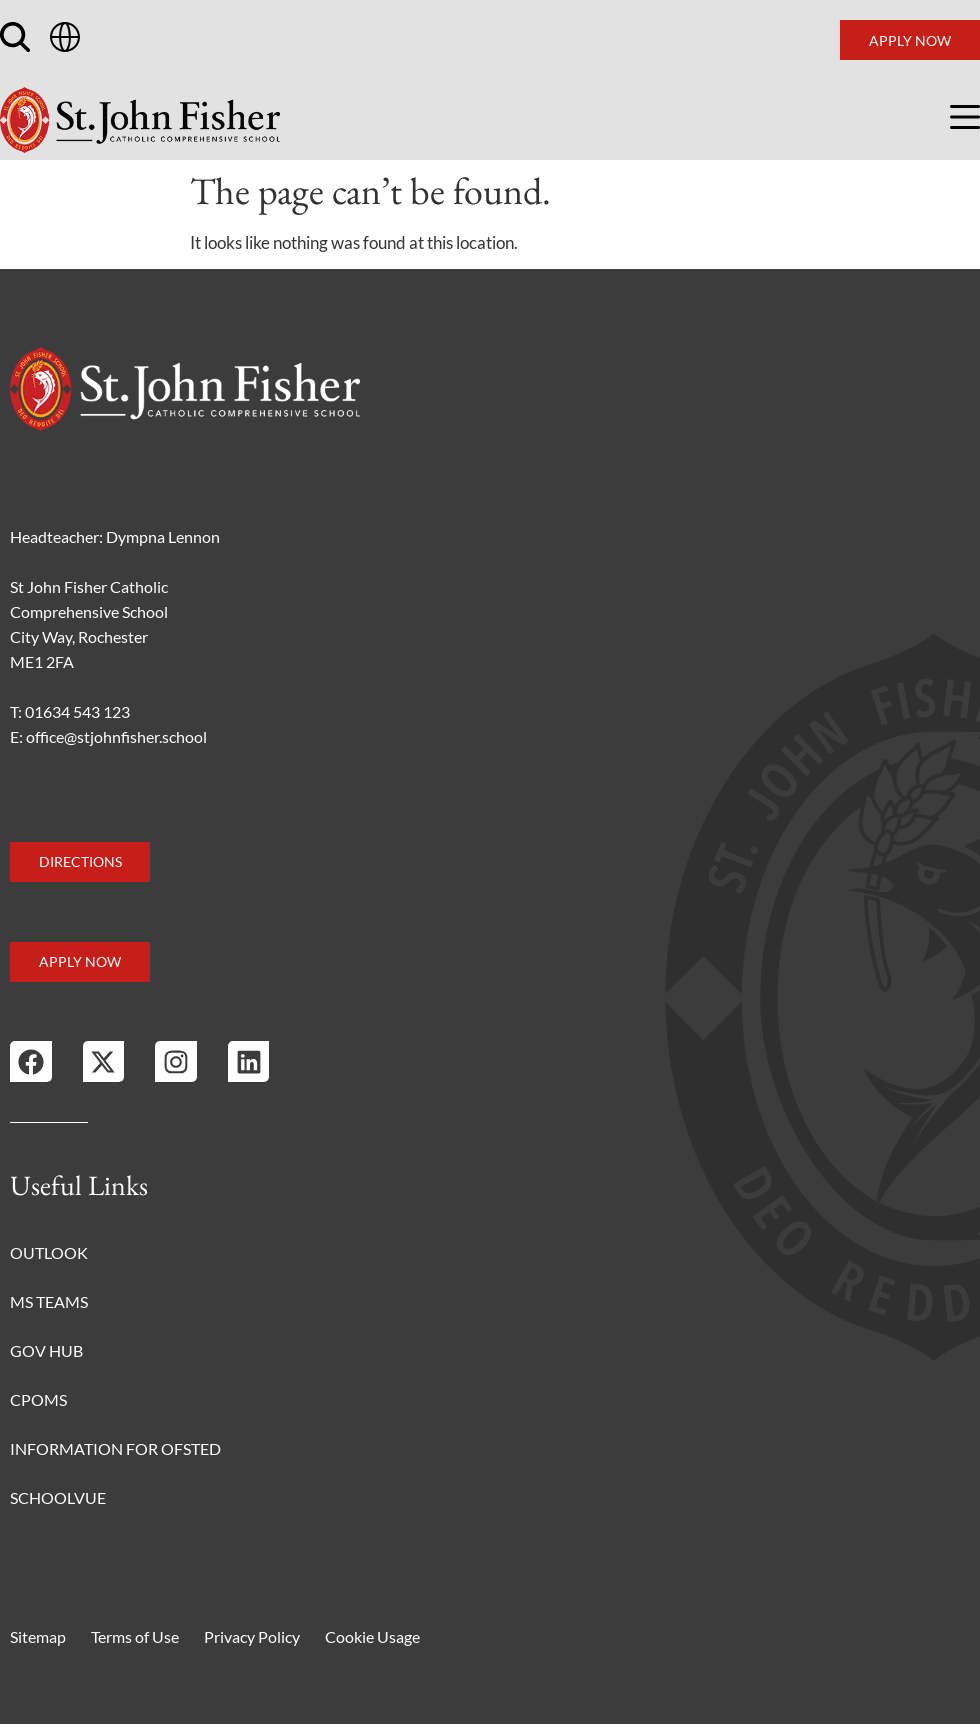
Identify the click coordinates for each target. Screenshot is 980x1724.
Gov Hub (46, 1350)
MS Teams (49, 1301)
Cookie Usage (372, 1636)
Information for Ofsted (115, 1448)
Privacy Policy (252, 1636)
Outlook (49, 1252)
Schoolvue (58, 1497)
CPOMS (38, 1399)
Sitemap (38, 1636)
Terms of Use (135, 1636)
